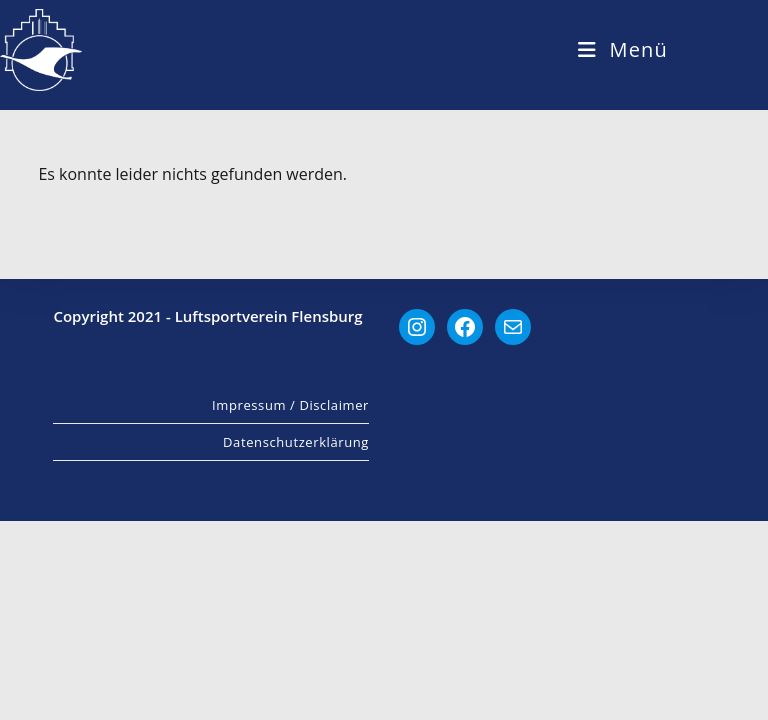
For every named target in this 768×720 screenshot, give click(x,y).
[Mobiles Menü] (623, 49)
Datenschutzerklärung (296, 641)
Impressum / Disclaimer (290, 604)
